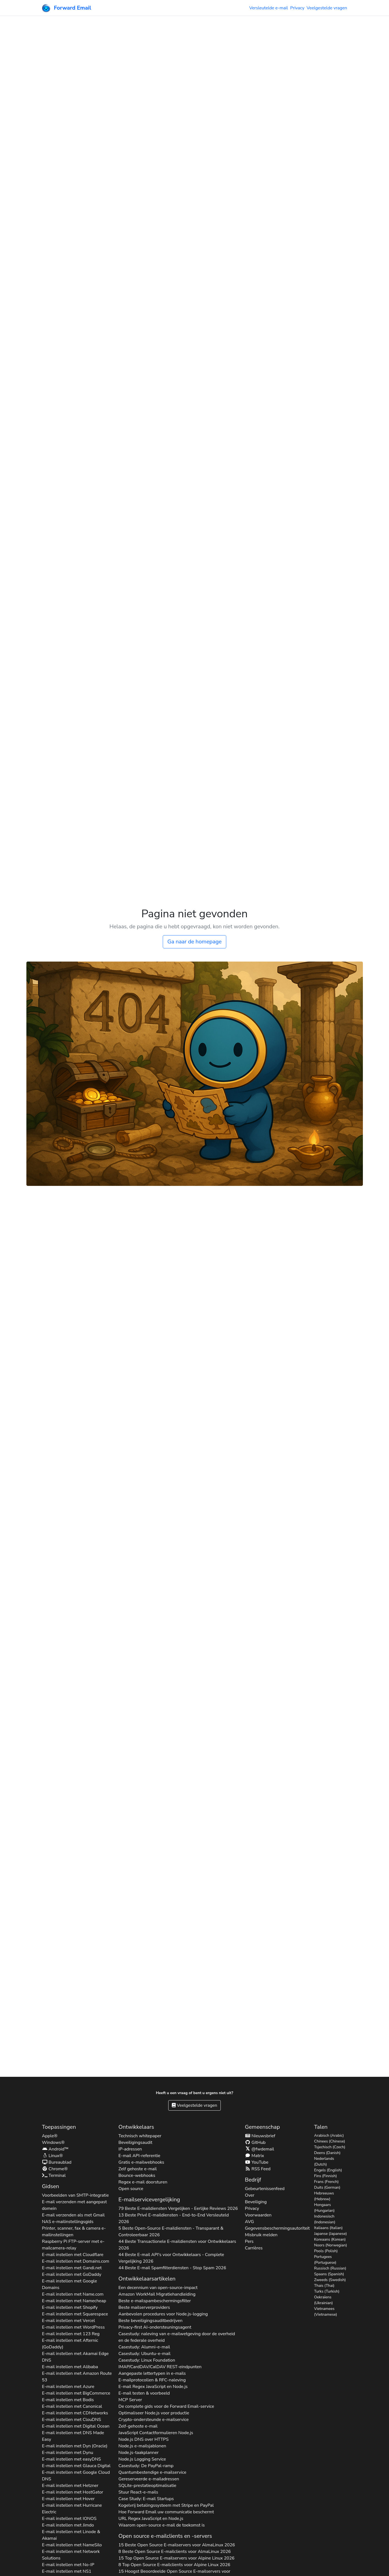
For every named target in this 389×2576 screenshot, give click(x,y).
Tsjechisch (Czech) (329, 2147)
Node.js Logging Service (142, 2459)
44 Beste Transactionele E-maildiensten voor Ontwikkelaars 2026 (177, 2244)
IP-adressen (130, 2149)
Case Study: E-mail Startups (146, 2499)
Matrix (254, 2156)
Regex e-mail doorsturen (142, 2182)
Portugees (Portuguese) (325, 2259)
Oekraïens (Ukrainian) (323, 2300)
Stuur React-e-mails (138, 2492)
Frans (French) (326, 2181)
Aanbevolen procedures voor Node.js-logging (163, 2314)
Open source (130, 2189)
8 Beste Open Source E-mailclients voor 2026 (174, 2552)
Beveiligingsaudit (135, 2142)
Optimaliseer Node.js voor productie (153, 2413)
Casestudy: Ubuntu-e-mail (144, 2354)
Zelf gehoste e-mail (137, 2169)
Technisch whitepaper (139, 2136)
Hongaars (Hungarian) (324, 2207)
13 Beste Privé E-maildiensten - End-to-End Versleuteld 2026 (173, 2218)
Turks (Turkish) (327, 2291)
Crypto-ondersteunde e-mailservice (153, 2420)
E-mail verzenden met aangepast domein (74, 2205)
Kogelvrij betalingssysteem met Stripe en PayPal (166, 2505)
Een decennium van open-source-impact (158, 2288)
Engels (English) (328, 2170)
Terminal (54, 2175)
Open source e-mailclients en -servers (165, 2536)
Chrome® (55, 2169)
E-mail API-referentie (139, 2156)
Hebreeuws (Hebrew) (324, 2196)
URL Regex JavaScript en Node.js (150, 2519)
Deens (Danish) (327, 2152)
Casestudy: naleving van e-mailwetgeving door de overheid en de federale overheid (176, 2337)
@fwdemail (259, 2149)
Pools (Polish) (326, 2251)
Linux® (52, 2156)
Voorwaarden (258, 2215)
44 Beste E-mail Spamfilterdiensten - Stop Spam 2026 (172, 2268)
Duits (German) (327, 2187)
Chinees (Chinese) (329, 2141)
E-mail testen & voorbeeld (144, 2393)
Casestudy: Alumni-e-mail (144, 2347)
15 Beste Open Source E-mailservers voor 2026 (176, 2545)
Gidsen (50, 2186)
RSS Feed (258, 2169)
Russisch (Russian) (330, 2268)
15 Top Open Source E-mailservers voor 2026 (176, 2558)
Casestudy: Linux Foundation (146, 2360)
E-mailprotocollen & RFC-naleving (152, 2380)
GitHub (255, 2142)
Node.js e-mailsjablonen (142, 2446)
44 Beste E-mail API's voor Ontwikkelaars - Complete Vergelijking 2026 (171, 2258)
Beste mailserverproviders (144, 2307)
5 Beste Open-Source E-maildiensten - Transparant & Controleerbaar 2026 (171, 2231)
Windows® (53, 2142)
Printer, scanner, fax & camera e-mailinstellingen (74, 2231)
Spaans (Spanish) (329, 2274)
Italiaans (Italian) (328, 2227)
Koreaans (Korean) (330, 2239)
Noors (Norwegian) (330, 2245)
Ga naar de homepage (194, 941)
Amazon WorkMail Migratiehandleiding (156, 2294)
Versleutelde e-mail (268, 8)
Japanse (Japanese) (330, 2233)
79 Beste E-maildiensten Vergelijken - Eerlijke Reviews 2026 (178, 2208)
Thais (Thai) (324, 2285)
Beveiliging (256, 2202)
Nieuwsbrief (260, 2136)
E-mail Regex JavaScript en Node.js (153, 2387)
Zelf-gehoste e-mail (138, 2426)
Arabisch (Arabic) (329, 2135)
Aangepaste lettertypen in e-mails (152, 2373)
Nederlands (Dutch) (324, 2161)
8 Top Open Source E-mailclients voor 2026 (174, 2565)
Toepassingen (59, 2127)
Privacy (297, 8)
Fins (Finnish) (325, 2176)
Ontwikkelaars (136, 2127)
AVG (249, 2222)
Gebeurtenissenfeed (265, 2189)
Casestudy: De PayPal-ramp (145, 2466)
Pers (249, 2241)
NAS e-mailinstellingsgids (67, 2222)
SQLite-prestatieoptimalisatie (147, 2486)
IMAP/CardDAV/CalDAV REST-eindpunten (160, 2367)
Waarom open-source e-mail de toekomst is (161, 2525)
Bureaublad (56, 2162)
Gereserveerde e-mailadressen (148, 2479)
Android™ (55, 2149)
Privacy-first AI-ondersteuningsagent (154, 2327)
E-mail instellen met (73, 2255)
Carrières (254, 2248)
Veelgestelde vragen (327, 8)
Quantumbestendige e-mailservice (152, 2472)
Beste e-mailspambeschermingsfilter (154, 2301)
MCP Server (130, 2400)
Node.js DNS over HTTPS (143, 2439)
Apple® (50, 2136)
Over (250, 2195)
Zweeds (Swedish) (330, 2279)
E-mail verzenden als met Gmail (73, 2215)
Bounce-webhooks (136, 2175)
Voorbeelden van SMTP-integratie (75, 2195)
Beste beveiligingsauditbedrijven (150, 2321)
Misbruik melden (261, 2235)
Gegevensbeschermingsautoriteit (277, 2228)
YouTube (257, 2162)
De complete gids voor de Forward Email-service (166, 2406)
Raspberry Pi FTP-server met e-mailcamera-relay (73, 2244)
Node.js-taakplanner (138, 2453)
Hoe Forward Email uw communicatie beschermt (166, 2512)
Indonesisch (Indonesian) (324, 2219)
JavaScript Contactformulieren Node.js (155, 2433)
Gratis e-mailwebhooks (141, 2162)
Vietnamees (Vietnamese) (325, 2311)
